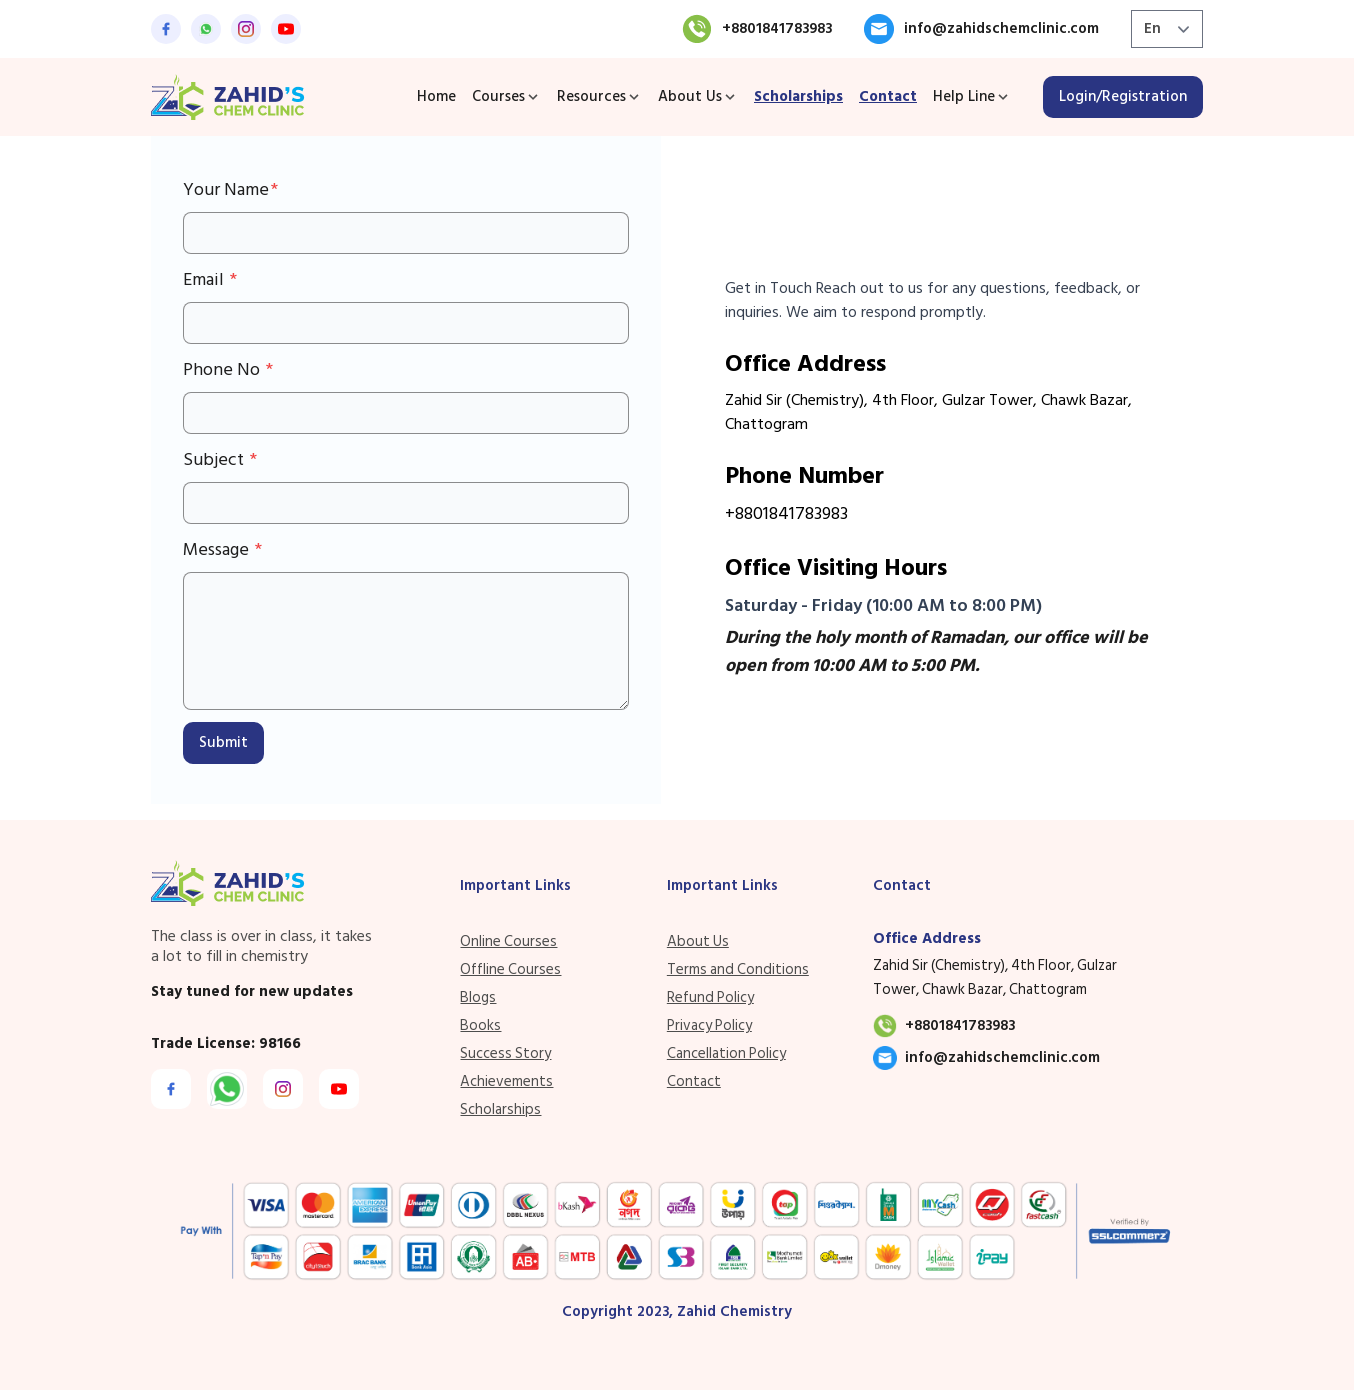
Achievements (506, 1081)
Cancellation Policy (726, 1053)
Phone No (223, 370)
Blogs (478, 997)
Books (480, 1025)
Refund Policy (710, 997)
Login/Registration (1123, 96)
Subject (215, 460)
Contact (888, 96)
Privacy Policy (709, 1025)
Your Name (226, 190)
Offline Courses (510, 969)
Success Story (505, 1053)
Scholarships (798, 96)
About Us (698, 941)
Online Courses (508, 941)
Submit (223, 742)
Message (218, 550)
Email (205, 280)
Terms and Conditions (738, 969)
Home (436, 96)
